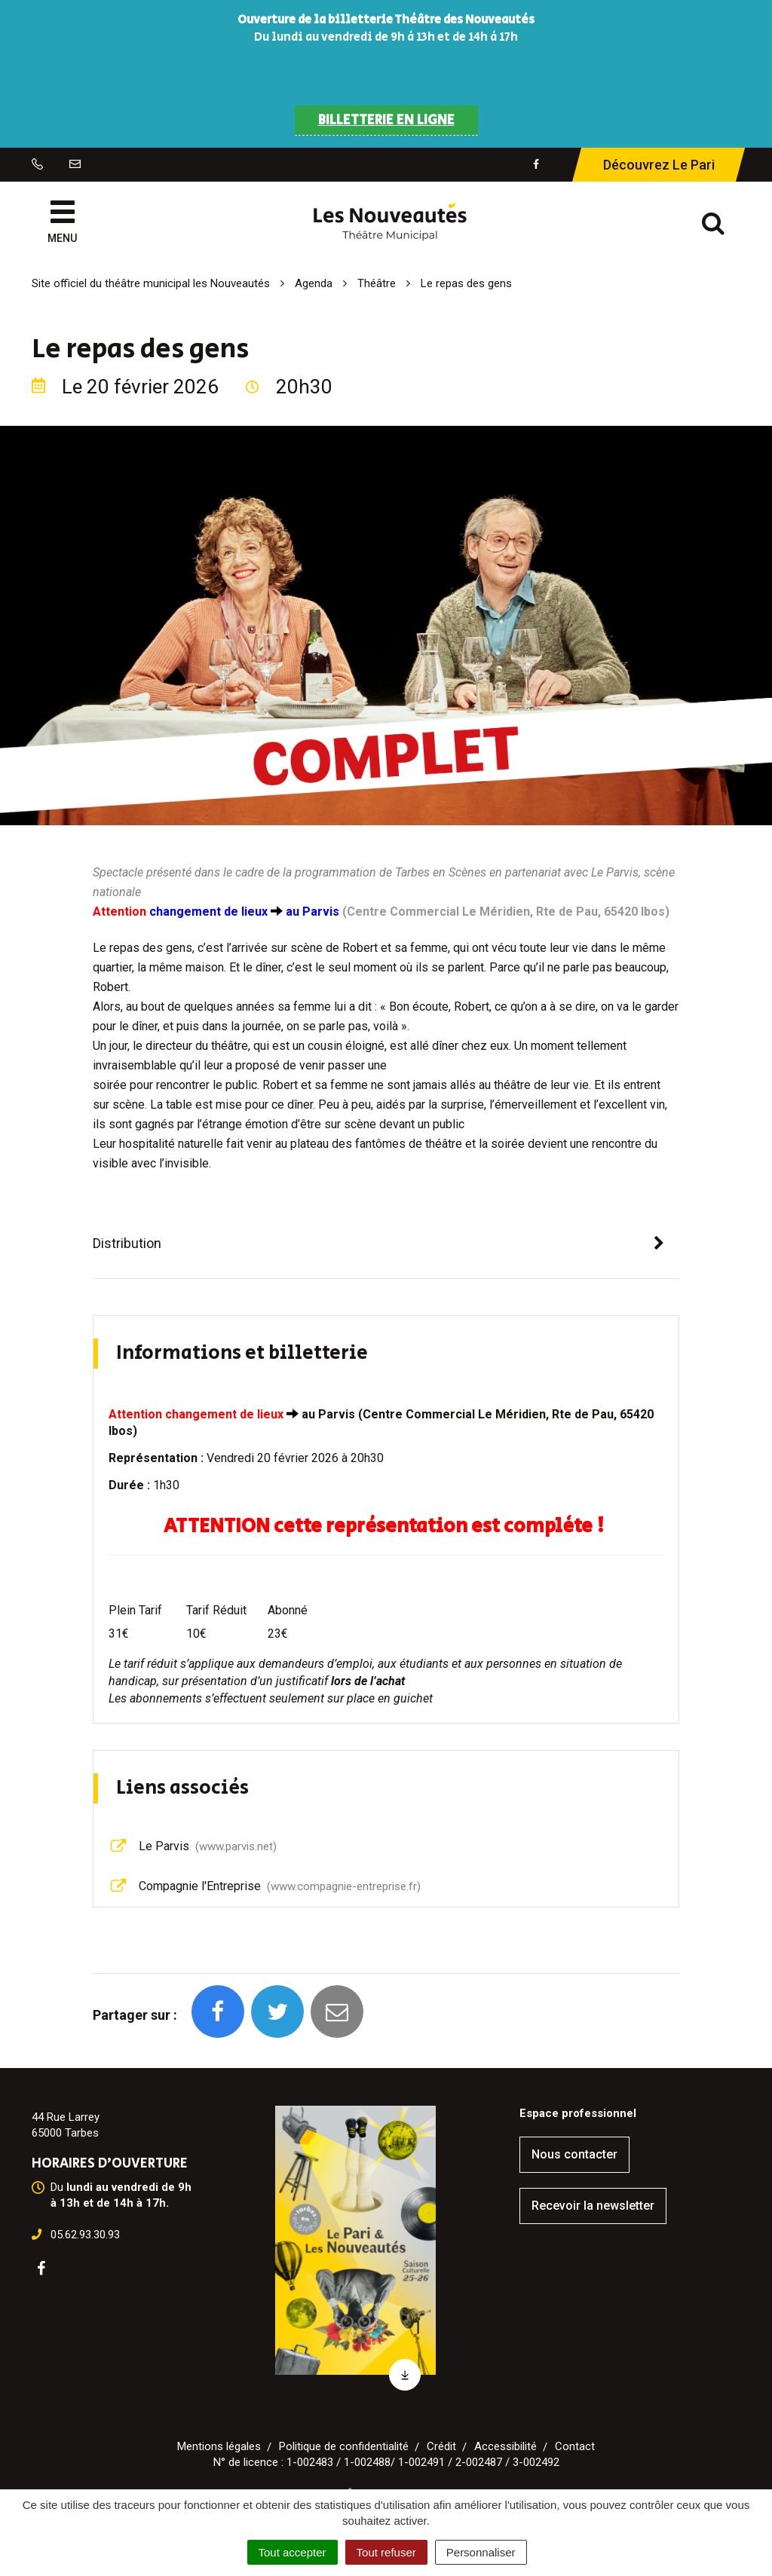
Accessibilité (505, 2446)
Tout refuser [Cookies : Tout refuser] (386, 2552)
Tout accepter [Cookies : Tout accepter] (292, 2552)
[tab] (386, 1244)
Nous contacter (574, 2154)
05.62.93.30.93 (85, 2234)
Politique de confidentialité (344, 2446)
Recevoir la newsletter (593, 2205)
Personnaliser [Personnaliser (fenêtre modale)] (481, 2552)
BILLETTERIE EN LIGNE (386, 120)
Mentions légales (219, 2446)
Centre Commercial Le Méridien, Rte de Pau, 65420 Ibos (506, 911)
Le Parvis (193, 1846)
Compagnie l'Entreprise (265, 1886)
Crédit (441, 2446)
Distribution (127, 1243)
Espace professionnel (577, 2113)
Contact (575, 2446)
